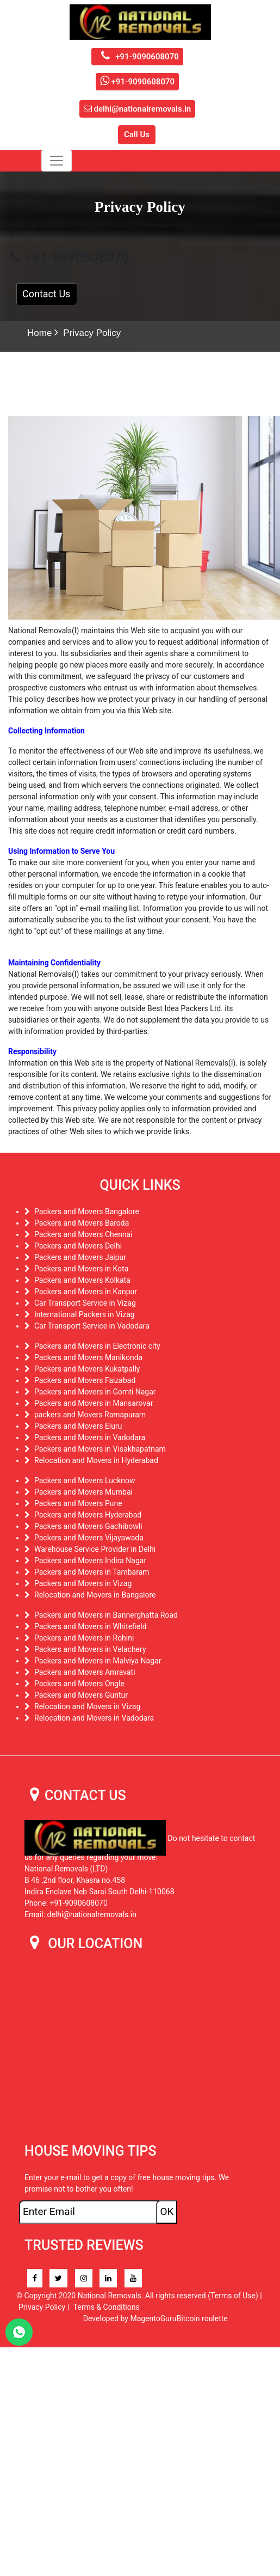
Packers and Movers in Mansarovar (93, 1403)
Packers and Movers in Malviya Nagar (97, 1660)
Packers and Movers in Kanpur (85, 1291)
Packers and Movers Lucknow (84, 1480)
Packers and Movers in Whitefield (90, 1626)
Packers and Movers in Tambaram (92, 1572)
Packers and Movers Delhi (78, 1245)
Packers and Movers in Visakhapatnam (100, 1449)
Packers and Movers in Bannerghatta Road (106, 1615)
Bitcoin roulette (201, 2318)
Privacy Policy (92, 333)
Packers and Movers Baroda (81, 1223)
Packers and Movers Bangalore (86, 1211)
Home (39, 333)
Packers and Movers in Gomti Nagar (95, 1391)
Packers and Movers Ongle (79, 1683)
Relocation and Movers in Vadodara (94, 1718)
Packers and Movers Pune (78, 1503)
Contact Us (46, 293)
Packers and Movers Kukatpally (87, 1369)
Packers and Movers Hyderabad (87, 1514)
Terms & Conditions (106, 2307)
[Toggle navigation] (56, 161)
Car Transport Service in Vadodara (92, 1325)
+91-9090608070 (137, 56)
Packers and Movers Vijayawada (89, 1537)
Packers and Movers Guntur (81, 1695)
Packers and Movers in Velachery (90, 1649)
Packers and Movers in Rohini (84, 1637)
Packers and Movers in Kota (81, 1268)
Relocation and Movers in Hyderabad (96, 1460)
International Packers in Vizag (84, 1314)
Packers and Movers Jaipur (80, 1257)
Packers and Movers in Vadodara (89, 1437)
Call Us (137, 134)
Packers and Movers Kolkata (82, 1280)
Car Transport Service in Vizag (85, 1303)
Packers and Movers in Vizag (83, 1583)
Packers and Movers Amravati (84, 1672)
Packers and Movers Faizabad (84, 1380)
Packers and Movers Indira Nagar (90, 1560)
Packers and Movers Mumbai (83, 1492)
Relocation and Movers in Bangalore (95, 1594)
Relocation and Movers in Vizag (87, 1706)
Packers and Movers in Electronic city (97, 1346)
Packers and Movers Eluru (78, 1426)
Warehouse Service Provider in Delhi (94, 1549)
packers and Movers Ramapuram (90, 1414)
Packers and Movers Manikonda (88, 1357)
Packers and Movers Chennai (83, 1234)
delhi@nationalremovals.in (137, 109)
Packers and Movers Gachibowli (88, 1526)
